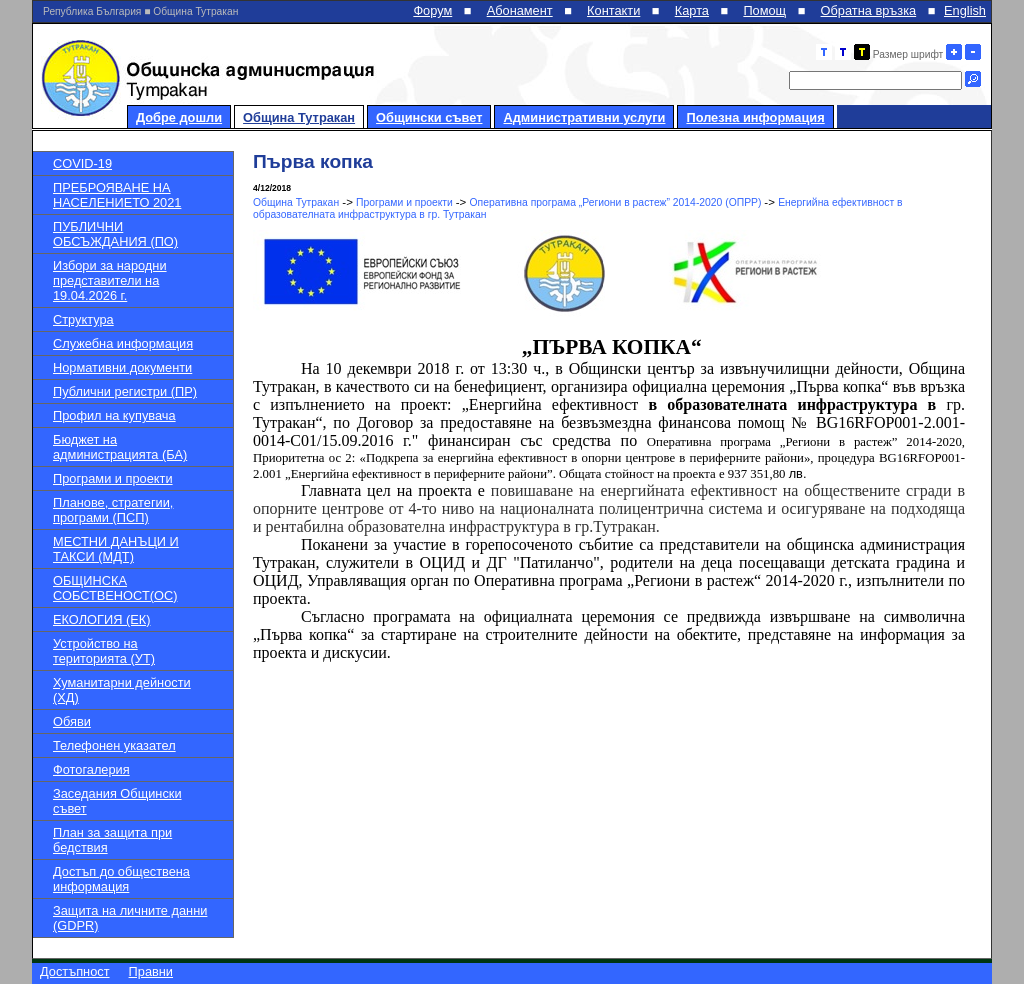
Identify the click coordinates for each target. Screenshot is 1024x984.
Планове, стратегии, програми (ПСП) (113, 510)
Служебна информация (123, 343)
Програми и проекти (113, 478)
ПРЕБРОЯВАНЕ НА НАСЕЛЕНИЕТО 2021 (117, 195)
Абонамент (520, 10)
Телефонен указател (114, 745)
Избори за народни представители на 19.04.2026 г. (110, 280)
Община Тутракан (299, 117)
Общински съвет (429, 117)
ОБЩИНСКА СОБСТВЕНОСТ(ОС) (115, 588)
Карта (692, 10)
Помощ (764, 10)
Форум (432, 10)
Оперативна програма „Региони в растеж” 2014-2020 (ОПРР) (617, 202)
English (965, 10)
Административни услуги (584, 117)
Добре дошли (179, 117)
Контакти (613, 10)
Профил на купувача (114, 415)
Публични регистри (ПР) (125, 391)
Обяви (72, 721)
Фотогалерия (91, 769)
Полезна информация (755, 117)
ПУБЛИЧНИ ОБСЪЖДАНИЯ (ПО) (115, 234)
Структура (83, 319)
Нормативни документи (122, 367)
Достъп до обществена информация (121, 879)
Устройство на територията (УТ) (104, 651)
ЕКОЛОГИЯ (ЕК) (101, 619)
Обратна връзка (869, 10)
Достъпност (75, 971)
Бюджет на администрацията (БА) (120, 447)
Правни (151, 971)
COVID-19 (82, 163)
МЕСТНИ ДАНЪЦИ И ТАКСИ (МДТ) (116, 549)
